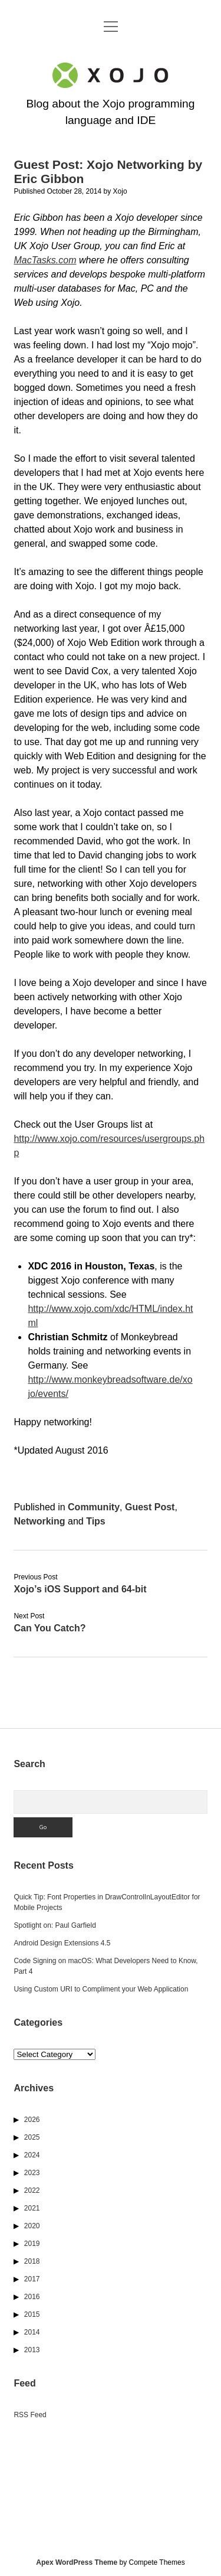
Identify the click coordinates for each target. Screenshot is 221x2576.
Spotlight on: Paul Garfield (54, 1925)
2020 (32, 2226)
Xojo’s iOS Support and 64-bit (80, 1589)
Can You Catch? (49, 1628)
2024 (32, 2155)
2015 (32, 2314)
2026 (32, 2119)
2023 (32, 2173)
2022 (32, 2190)
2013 (32, 2350)
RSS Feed (30, 2415)
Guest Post (149, 1507)
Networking (39, 1521)
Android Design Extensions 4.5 (62, 1943)
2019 (32, 2243)
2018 (32, 2261)
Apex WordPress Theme (76, 2562)
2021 (32, 2208)
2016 (32, 2297)
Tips (95, 1521)
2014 (32, 2332)
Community (94, 1507)
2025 (32, 2137)
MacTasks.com (45, 260)
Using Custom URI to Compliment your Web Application (101, 1989)
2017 (32, 2279)
